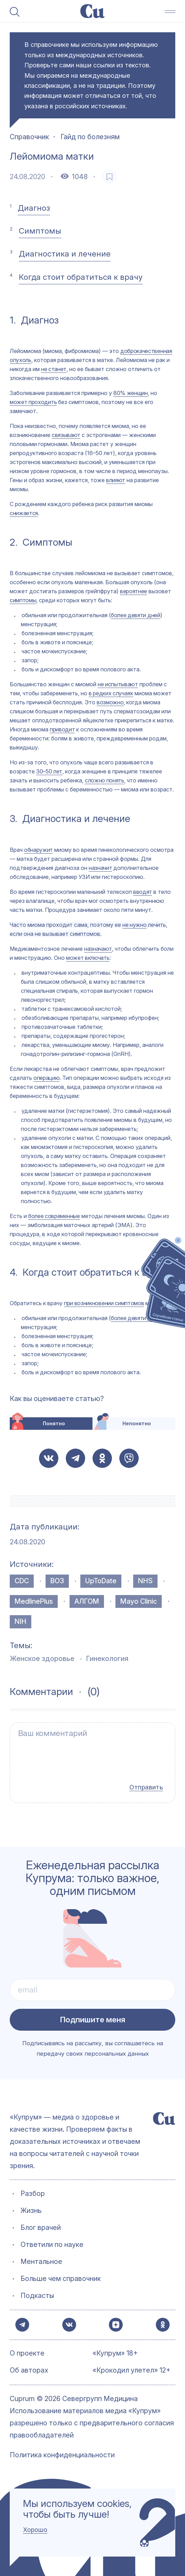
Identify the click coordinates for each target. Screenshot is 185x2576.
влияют (115, 480)
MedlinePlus (34, 1601)
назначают (98, 948)
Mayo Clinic (138, 1601)
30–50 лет (49, 771)
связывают (66, 434)
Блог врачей (41, 2222)
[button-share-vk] (48, 1458)
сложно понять (104, 780)
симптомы (23, 600)
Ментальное (41, 2256)
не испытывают (118, 684)
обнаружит (38, 849)
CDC (22, 1581)
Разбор (33, 2188)
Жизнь (31, 2205)
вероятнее (133, 591)
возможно (110, 702)
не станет (53, 369)
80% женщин (130, 392)
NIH (20, 1621)
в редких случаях (111, 693)
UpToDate (100, 1581)
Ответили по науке (52, 2239)
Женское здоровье (42, 1658)
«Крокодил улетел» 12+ (131, 2371)
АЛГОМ (86, 1601)
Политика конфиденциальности (62, 2455)
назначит (100, 867)
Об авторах (29, 2371)
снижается (24, 513)
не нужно (134, 924)
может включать (88, 957)
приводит (62, 729)
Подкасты (37, 2290)
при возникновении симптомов (104, 1303)
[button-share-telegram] (75, 1458)
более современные (54, 1216)
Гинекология (107, 1658)
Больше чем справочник (61, 2273)
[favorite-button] (109, 176)
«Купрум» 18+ (115, 2354)
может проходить (33, 401)
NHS (145, 1581)
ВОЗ (57, 1581)
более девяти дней (135, 615)
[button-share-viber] (129, 1458)
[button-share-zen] (115, 2322)
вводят (142, 891)
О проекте (27, 2354)
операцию (46, 1077)
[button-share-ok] (102, 1458)
